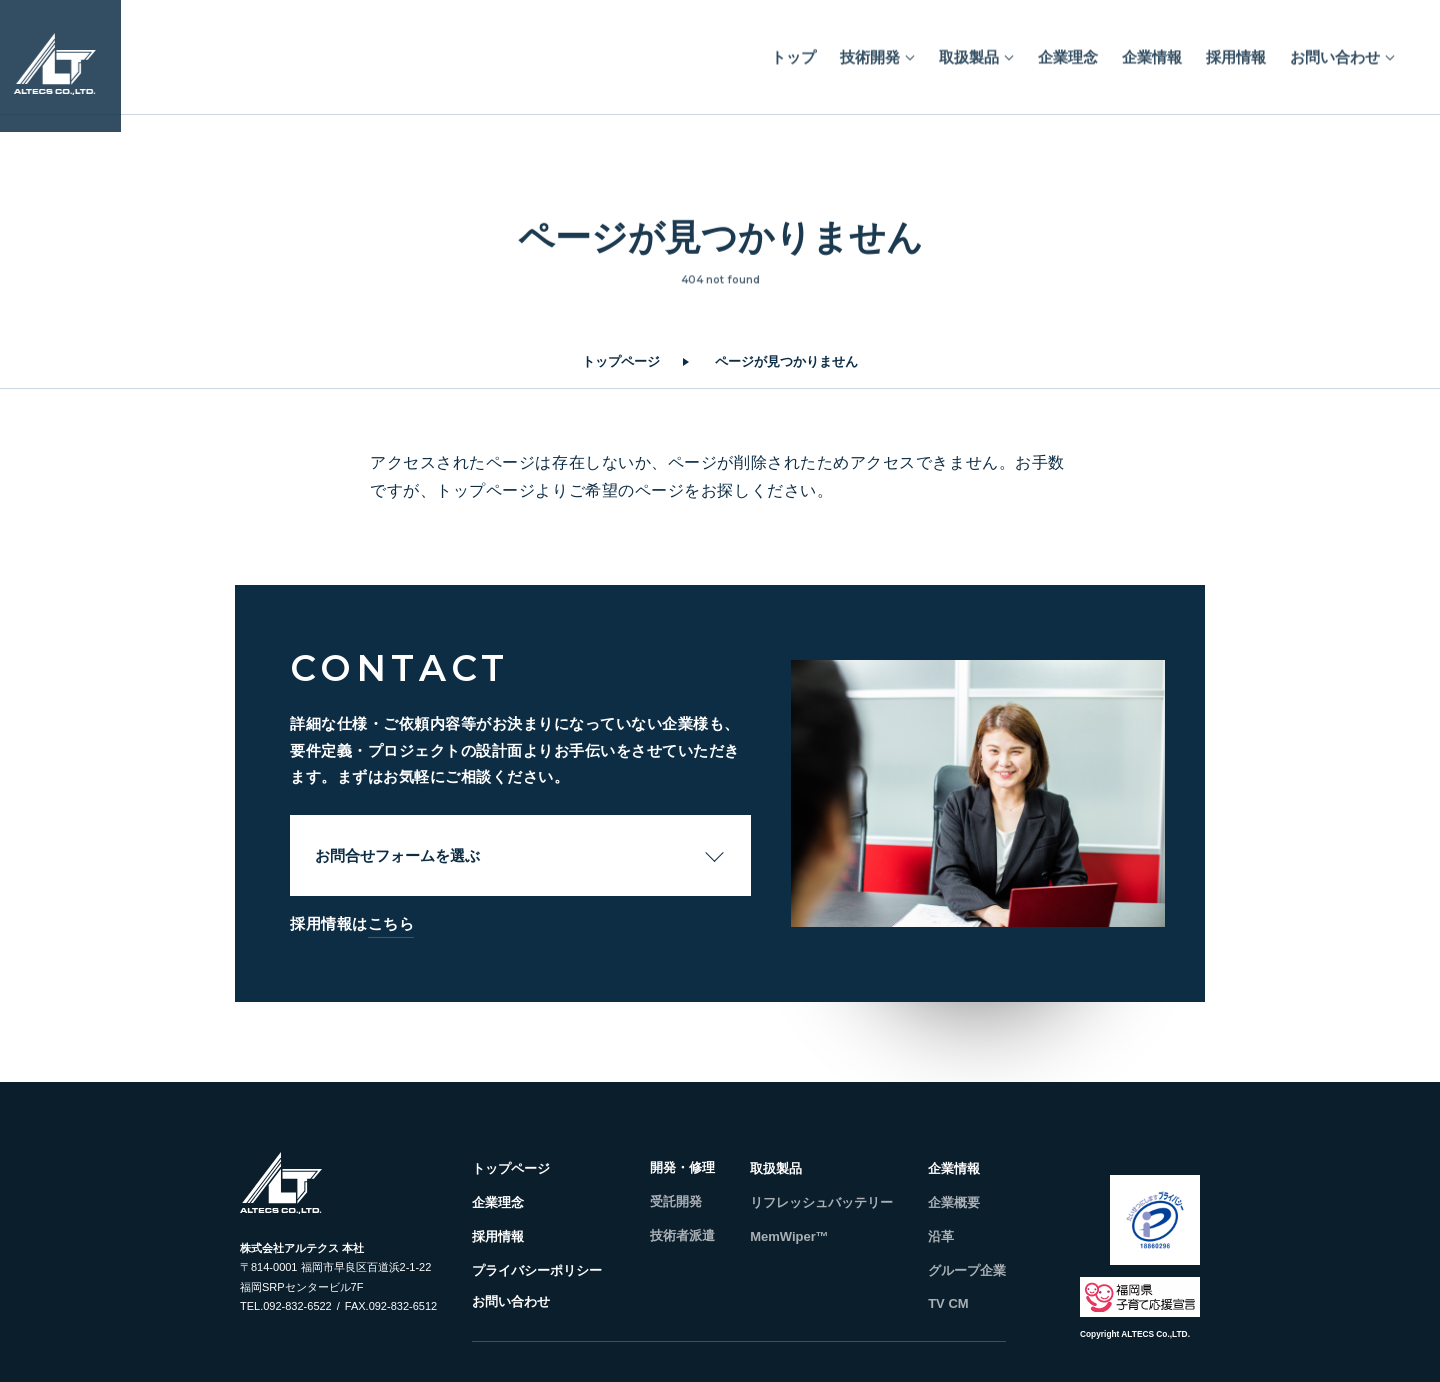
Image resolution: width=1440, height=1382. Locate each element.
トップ (793, 49)
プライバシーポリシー (537, 1270)
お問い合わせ (1335, 49)
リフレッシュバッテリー (821, 1202)
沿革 (941, 1236)
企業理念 (1068, 49)
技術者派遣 (682, 1235)
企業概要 (954, 1202)
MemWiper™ (789, 1236)
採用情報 (1236, 49)
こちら (391, 923)
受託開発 (676, 1201)
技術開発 (870, 49)
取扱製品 (969, 49)
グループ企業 (967, 1270)
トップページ (621, 361)
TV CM (948, 1303)
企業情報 (1152, 49)
